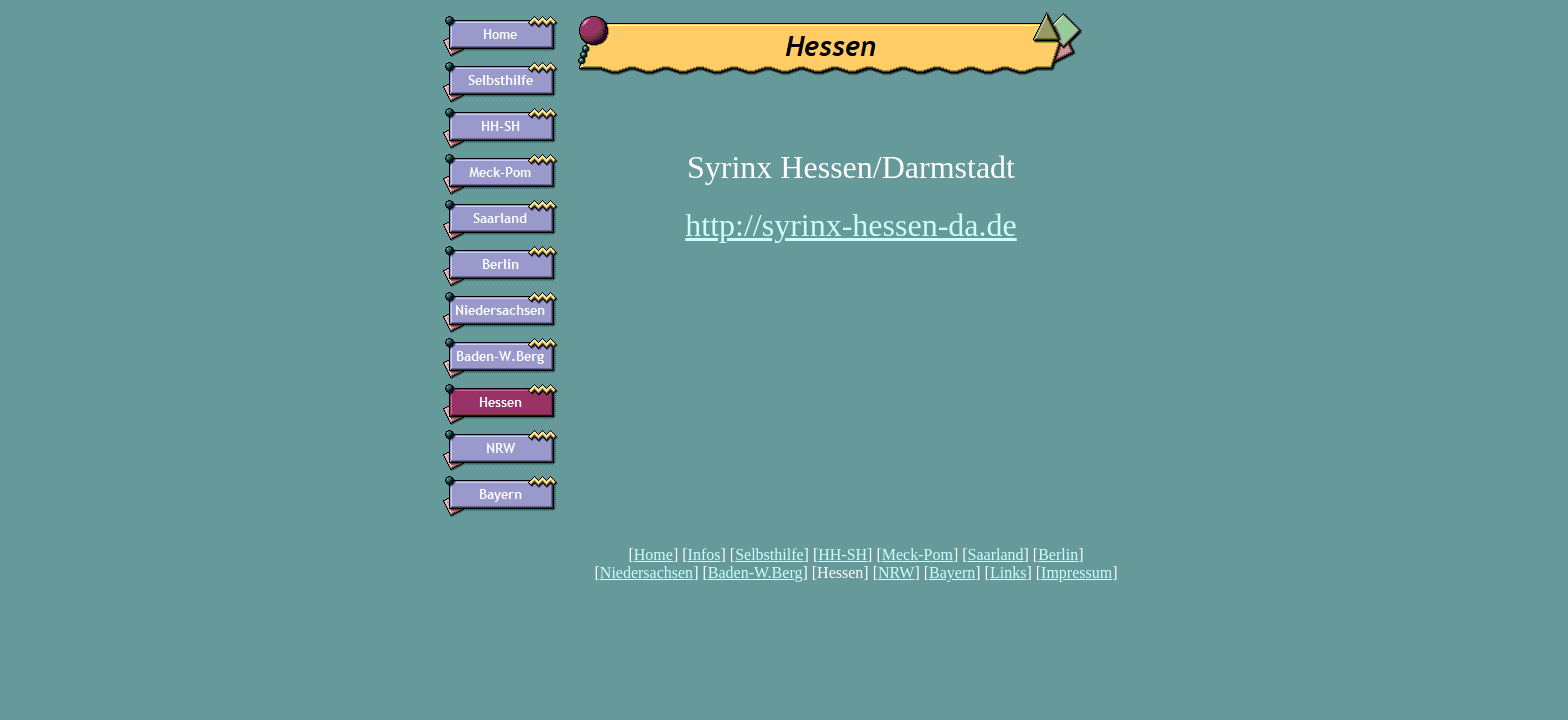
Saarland (996, 554)
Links (1008, 572)
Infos (704, 554)
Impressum (1076, 572)
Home (653, 554)
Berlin (1058, 554)
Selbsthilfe (769, 554)
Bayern (952, 572)
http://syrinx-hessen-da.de (850, 225)
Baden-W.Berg (755, 572)
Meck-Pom (917, 554)
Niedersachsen (646, 572)
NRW (896, 572)
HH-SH (842, 554)
